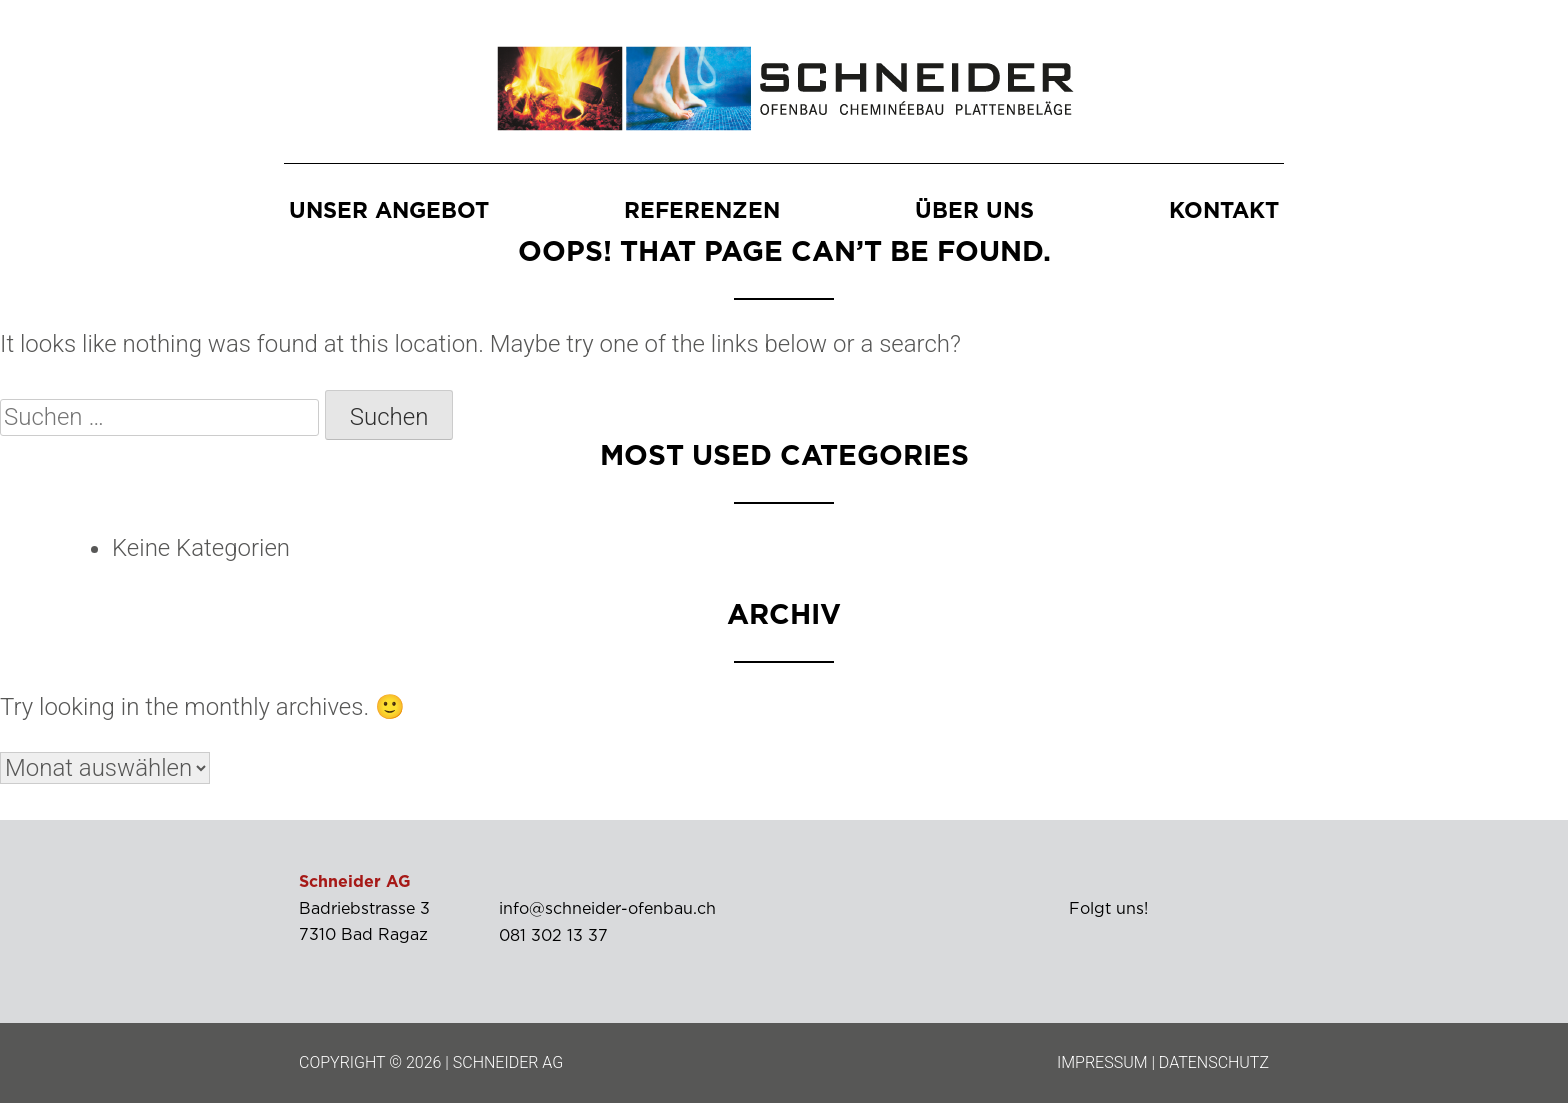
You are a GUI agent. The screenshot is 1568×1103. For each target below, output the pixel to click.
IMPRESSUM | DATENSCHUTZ (1163, 1062)
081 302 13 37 (553, 936)
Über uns (974, 212)
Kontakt (1224, 212)
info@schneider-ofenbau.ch (607, 909)
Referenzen (702, 212)
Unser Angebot (389, 212)
